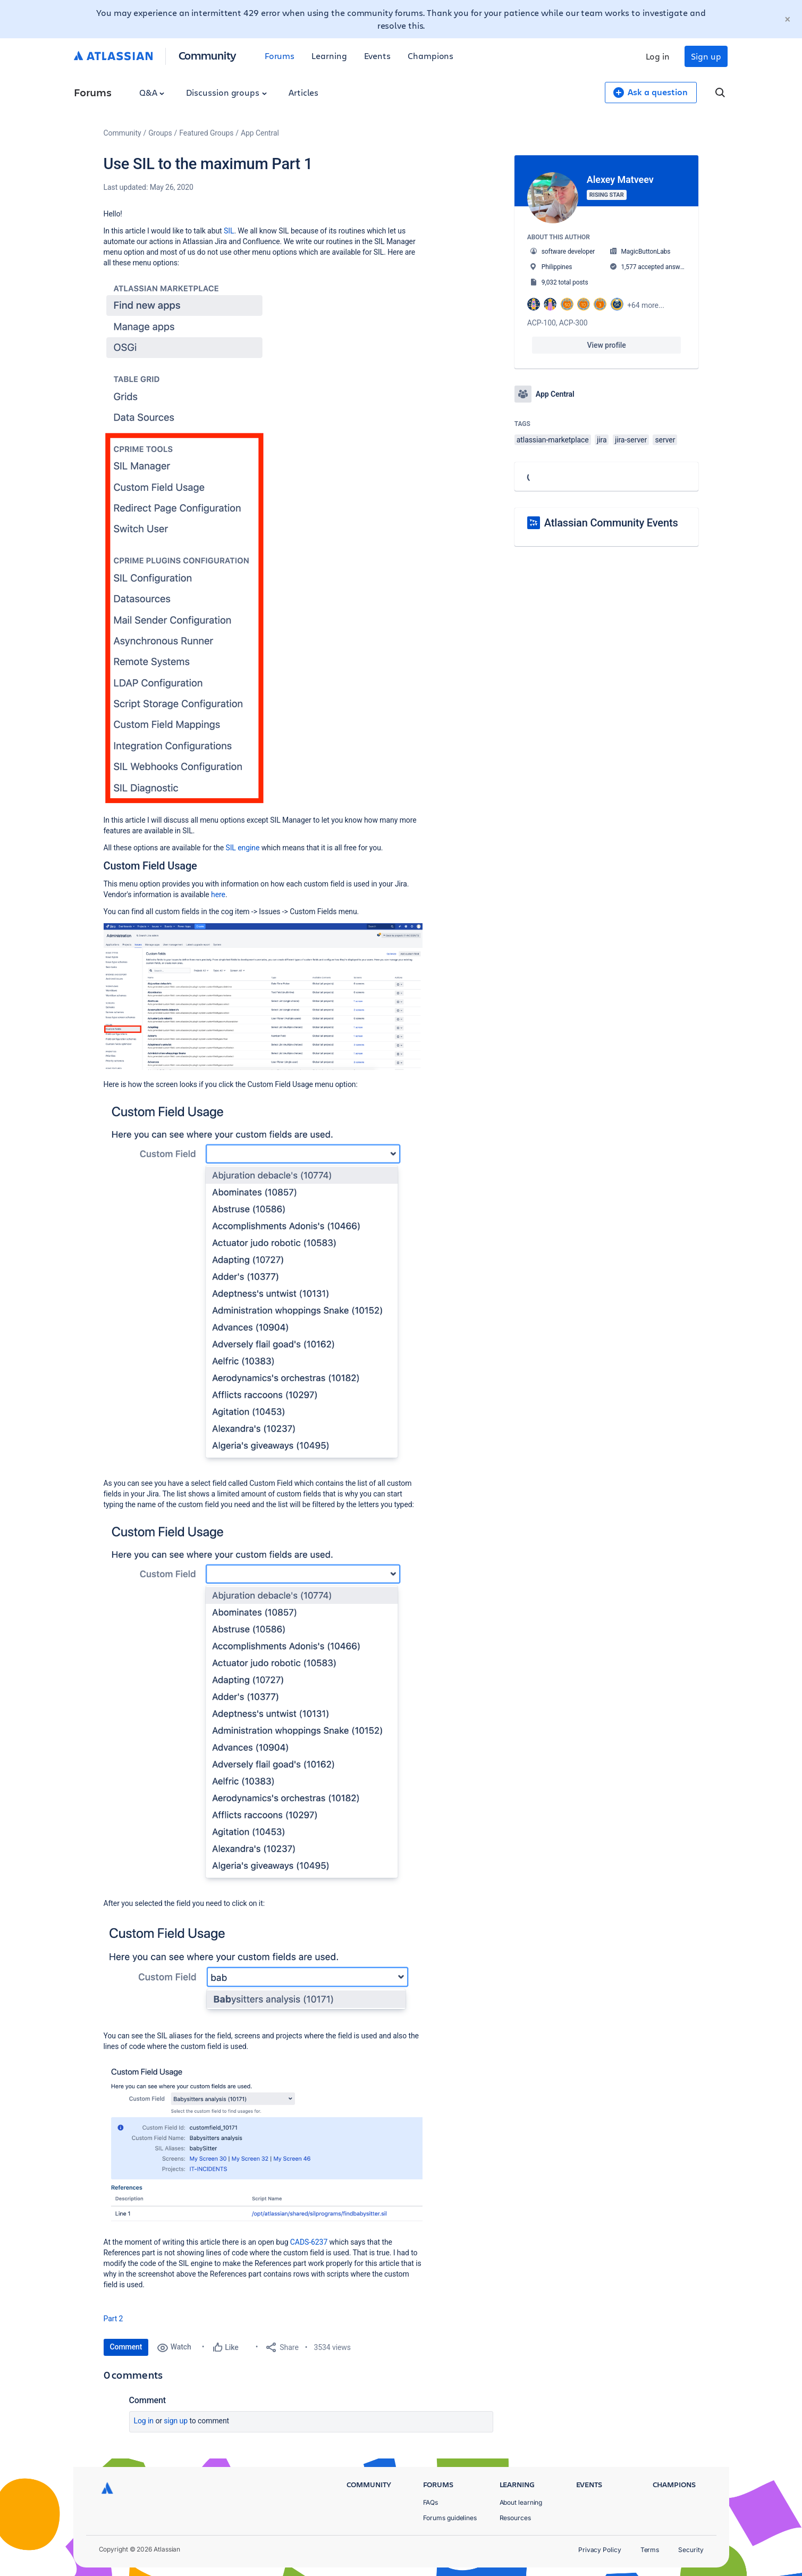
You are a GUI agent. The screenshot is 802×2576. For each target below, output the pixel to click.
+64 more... (645, 305)
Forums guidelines (450, 2518)
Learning (329, 55)
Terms (650, 2550)
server (665, 440)
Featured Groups (206, 133)
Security (690, 2550)
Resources (515, 2518)
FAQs (430, 2502)
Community (208, 55)
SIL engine (242, 847)
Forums (280, 55)
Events (377, 55)
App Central (260, 133)
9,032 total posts (565, 282)
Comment (126, 2347)
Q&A (152, 92)
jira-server (631, 440)
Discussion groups (226, 92)
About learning (521, 2502)
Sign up (706, 56)
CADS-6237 (308, 2242)
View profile (606, 345)
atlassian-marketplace (553, 440)
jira (602, 440)
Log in (658, 56)
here (218, 894)
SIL (229, 231)
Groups (160, 133)
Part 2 (113, 2318)
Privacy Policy (599, 2550)
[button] (185, 540)
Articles (303, 92)
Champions (430, 55)
